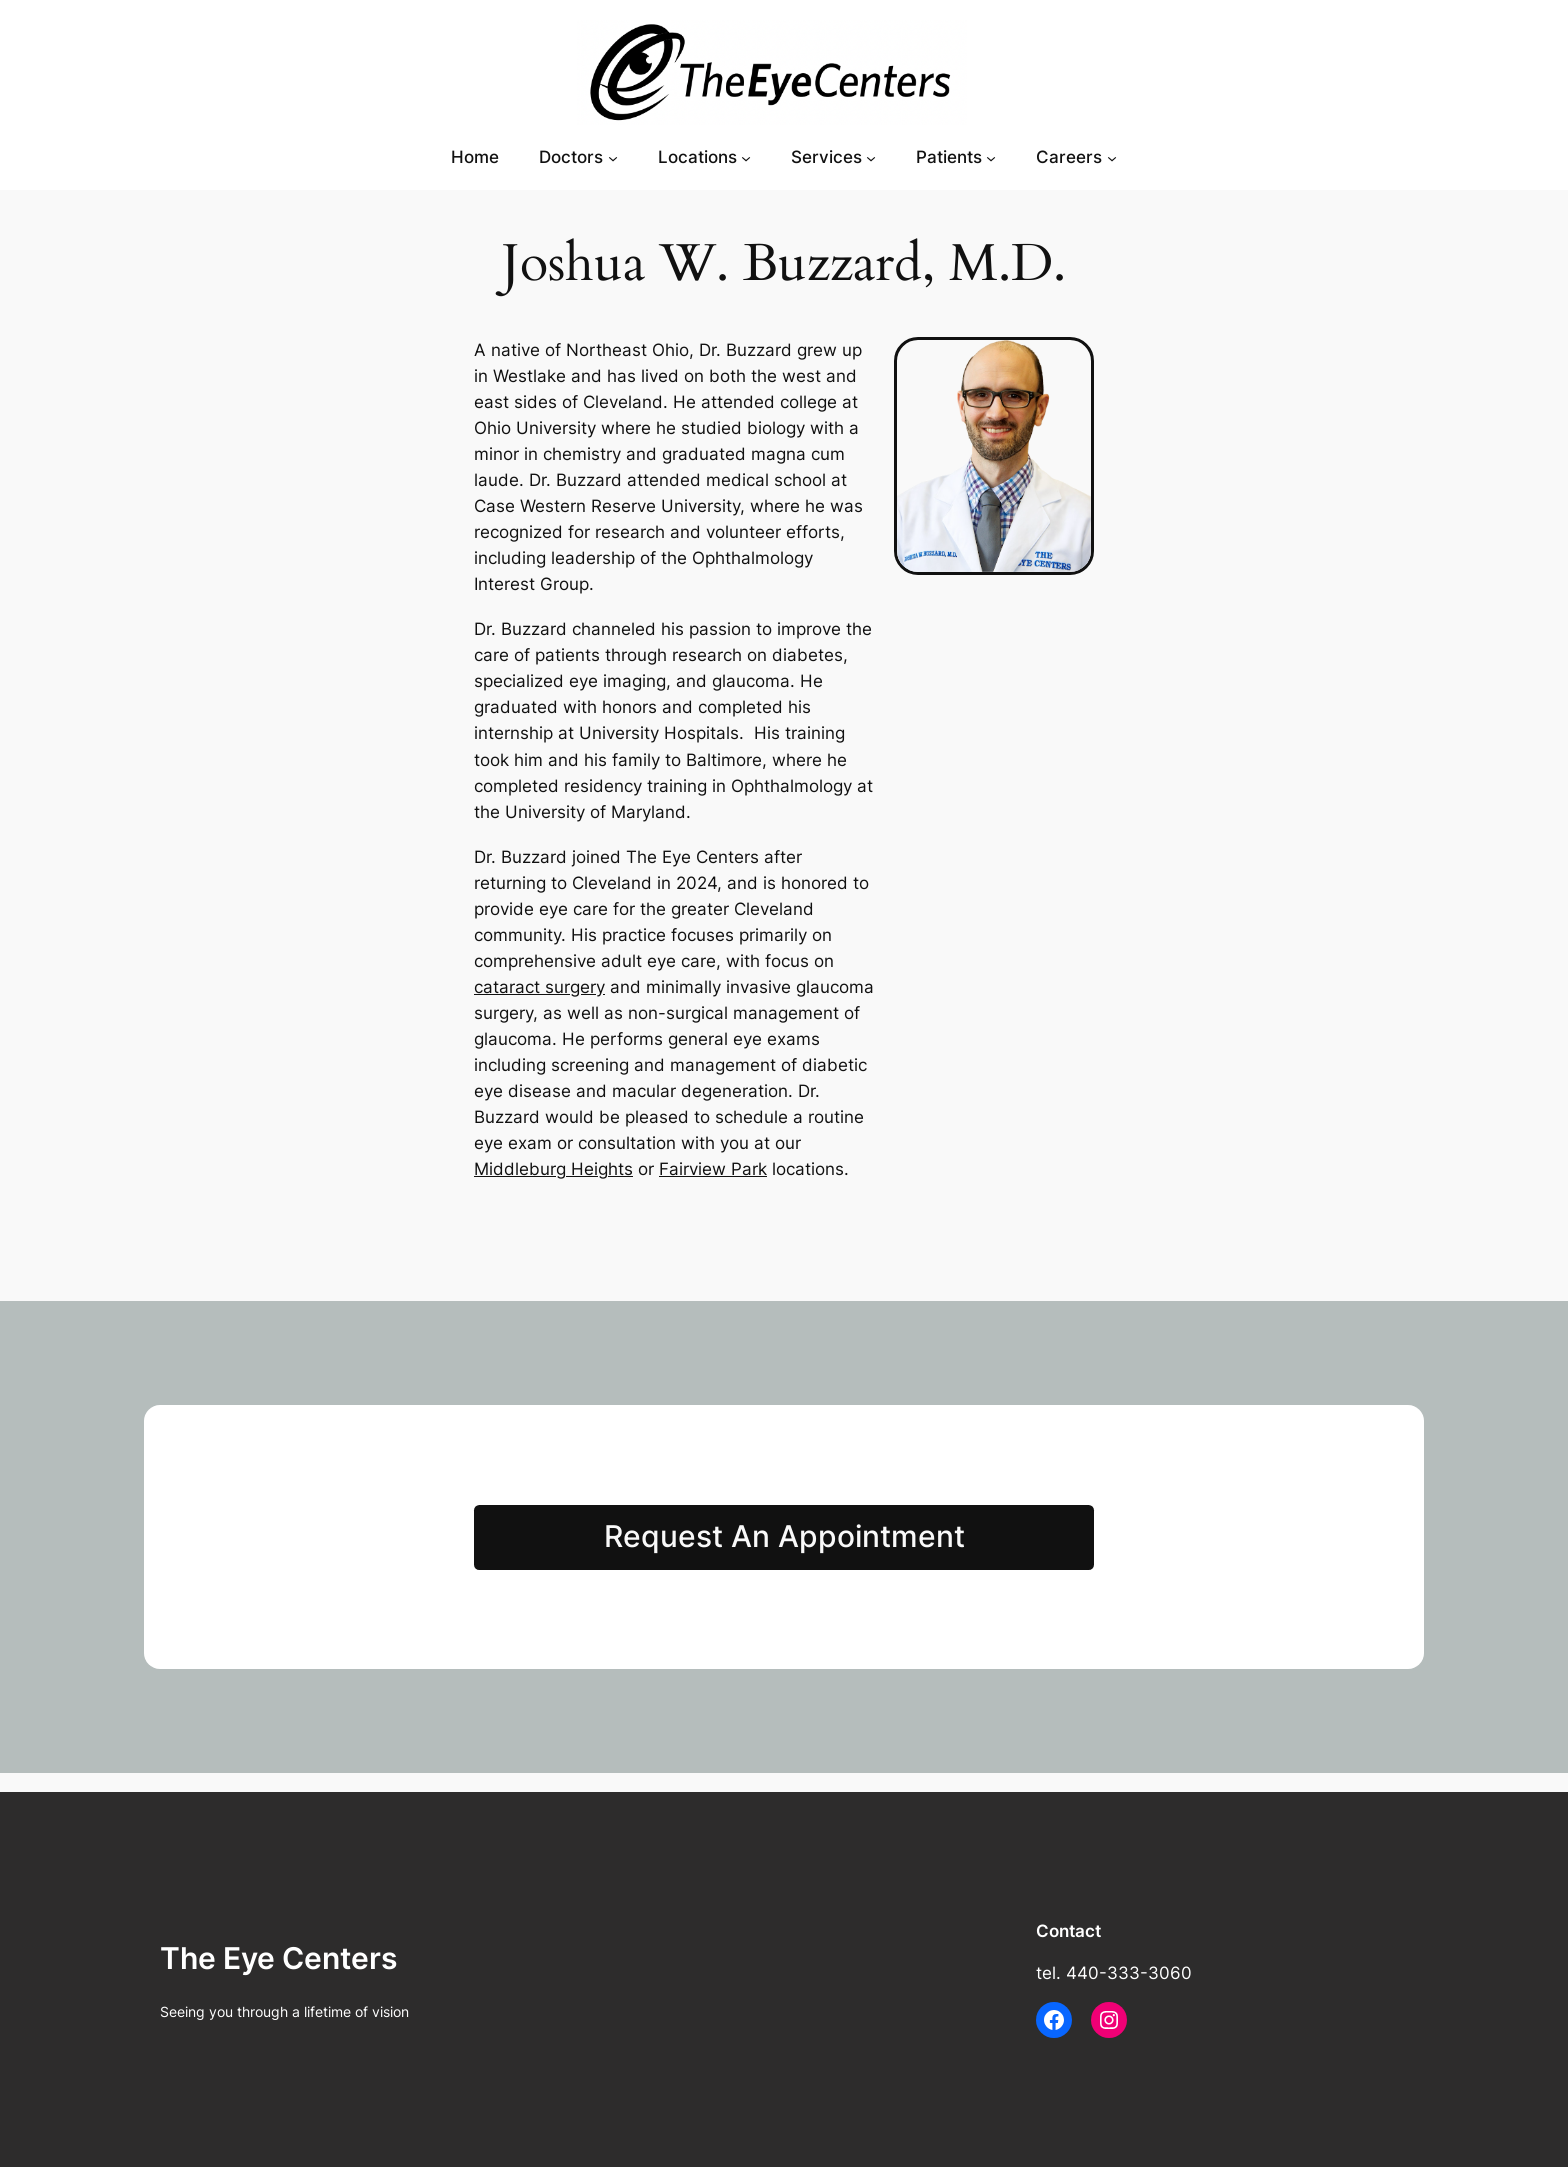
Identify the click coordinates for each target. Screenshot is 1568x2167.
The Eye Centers (278, 1958)
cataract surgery (539, 987)
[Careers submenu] (1112, 157)
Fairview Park (713, 1169)
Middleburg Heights (553, 1169)
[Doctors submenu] (613, 157)
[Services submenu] (871, 157)
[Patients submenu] (991, 157)
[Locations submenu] (746, 157)
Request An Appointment (784, 1536)
